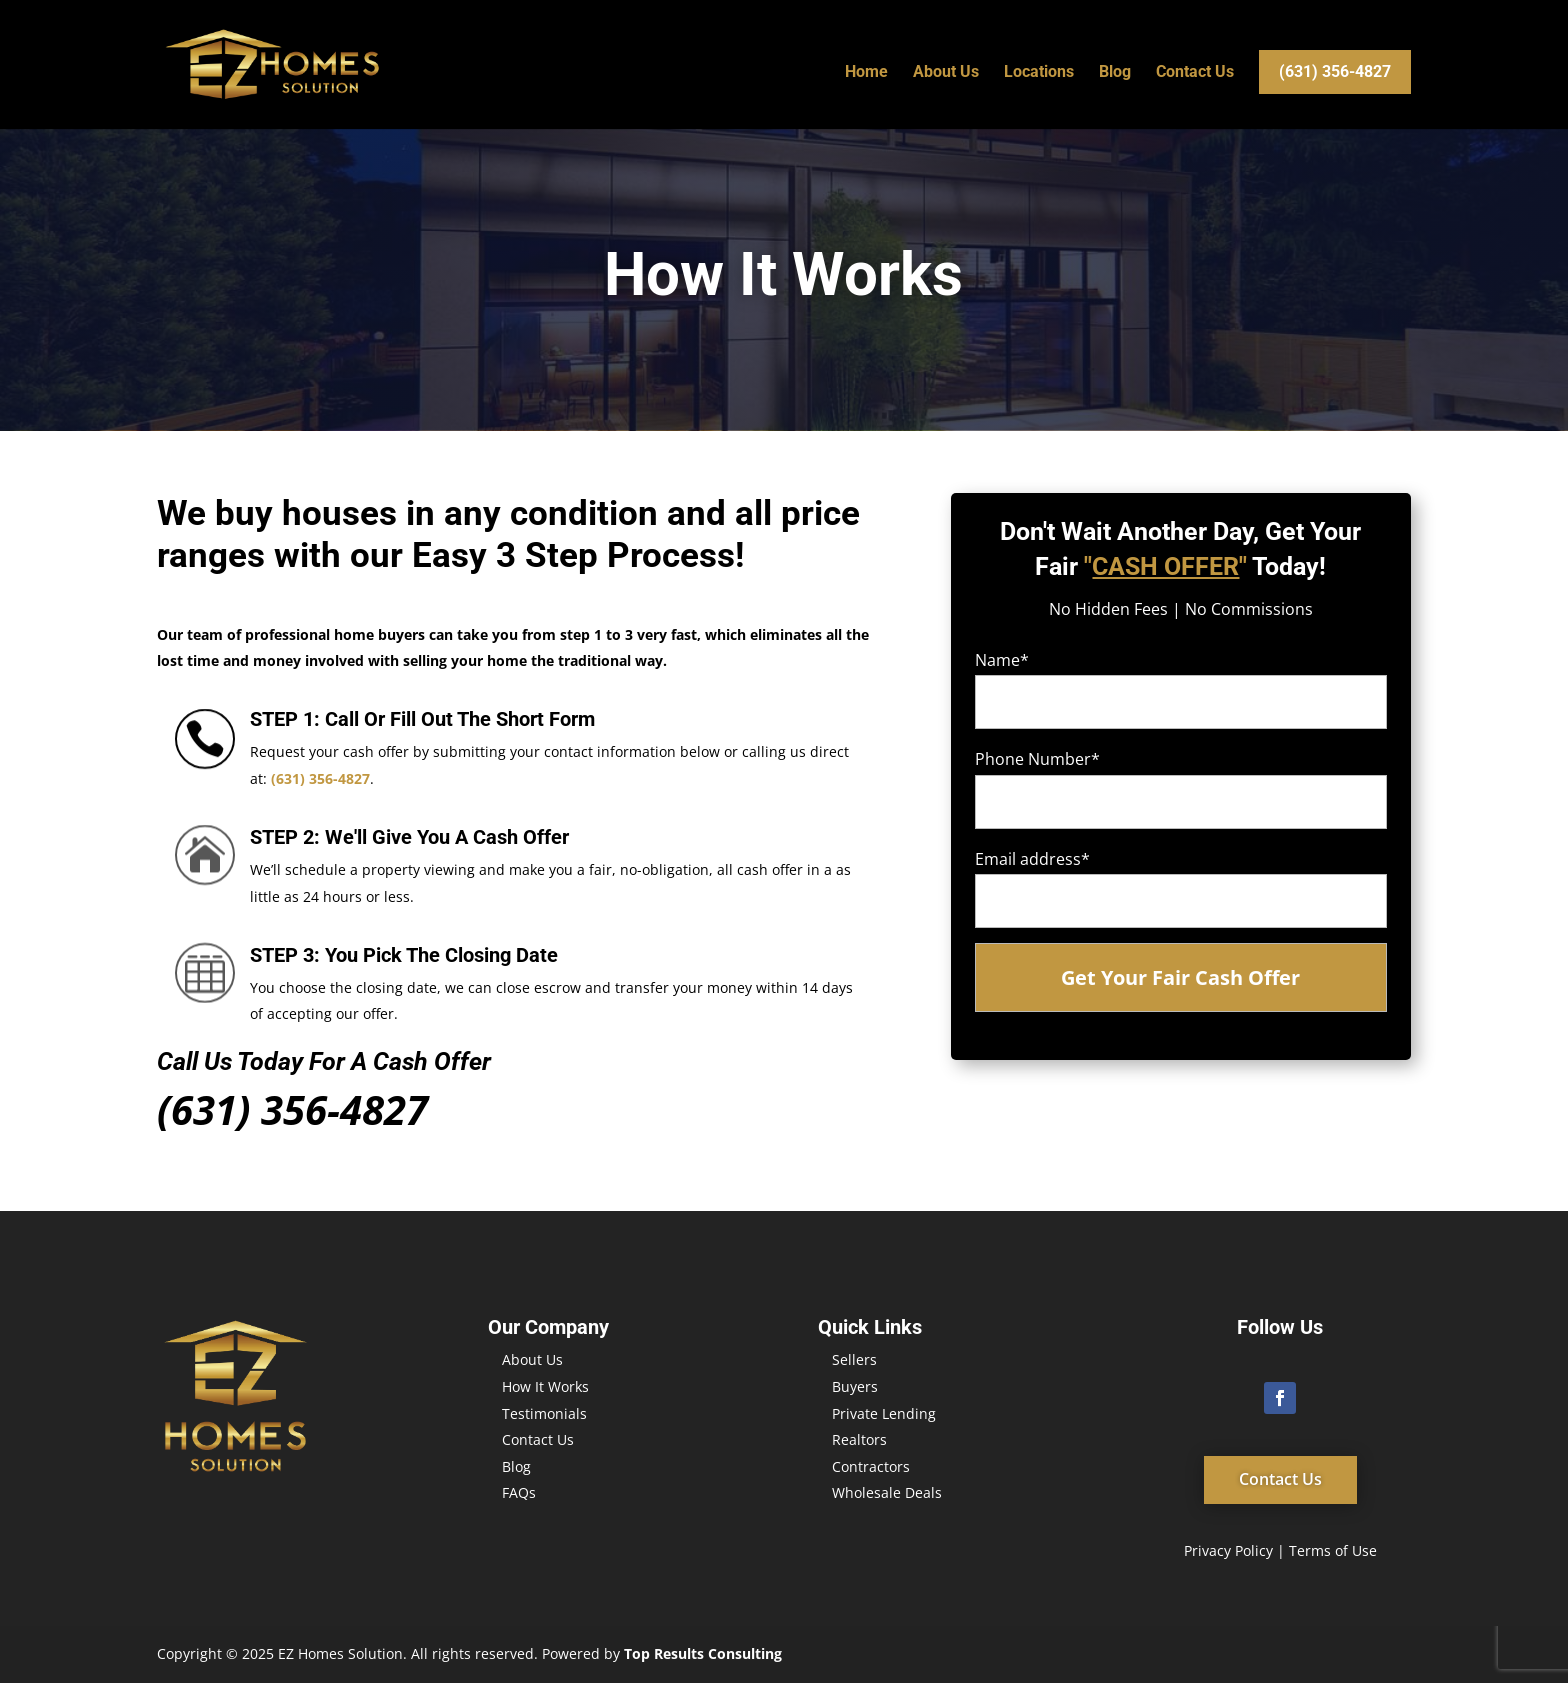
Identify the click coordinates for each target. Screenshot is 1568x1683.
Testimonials (544, 1413)
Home (866, 73)
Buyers (855, 1386)
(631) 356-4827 (1335, 71)
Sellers (854, 1359)
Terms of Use (1333, 1550)
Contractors (871, 1466)
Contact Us (1195, 73)
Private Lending (884, 1413)
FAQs (519, 1492)
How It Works (545, 1386)
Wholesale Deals (887, 1492)
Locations (1039, 73)
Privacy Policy (1228, 1550)
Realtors (859, 1439)
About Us (946, 73)
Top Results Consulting (703, 1653)
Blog (1115, 73)
